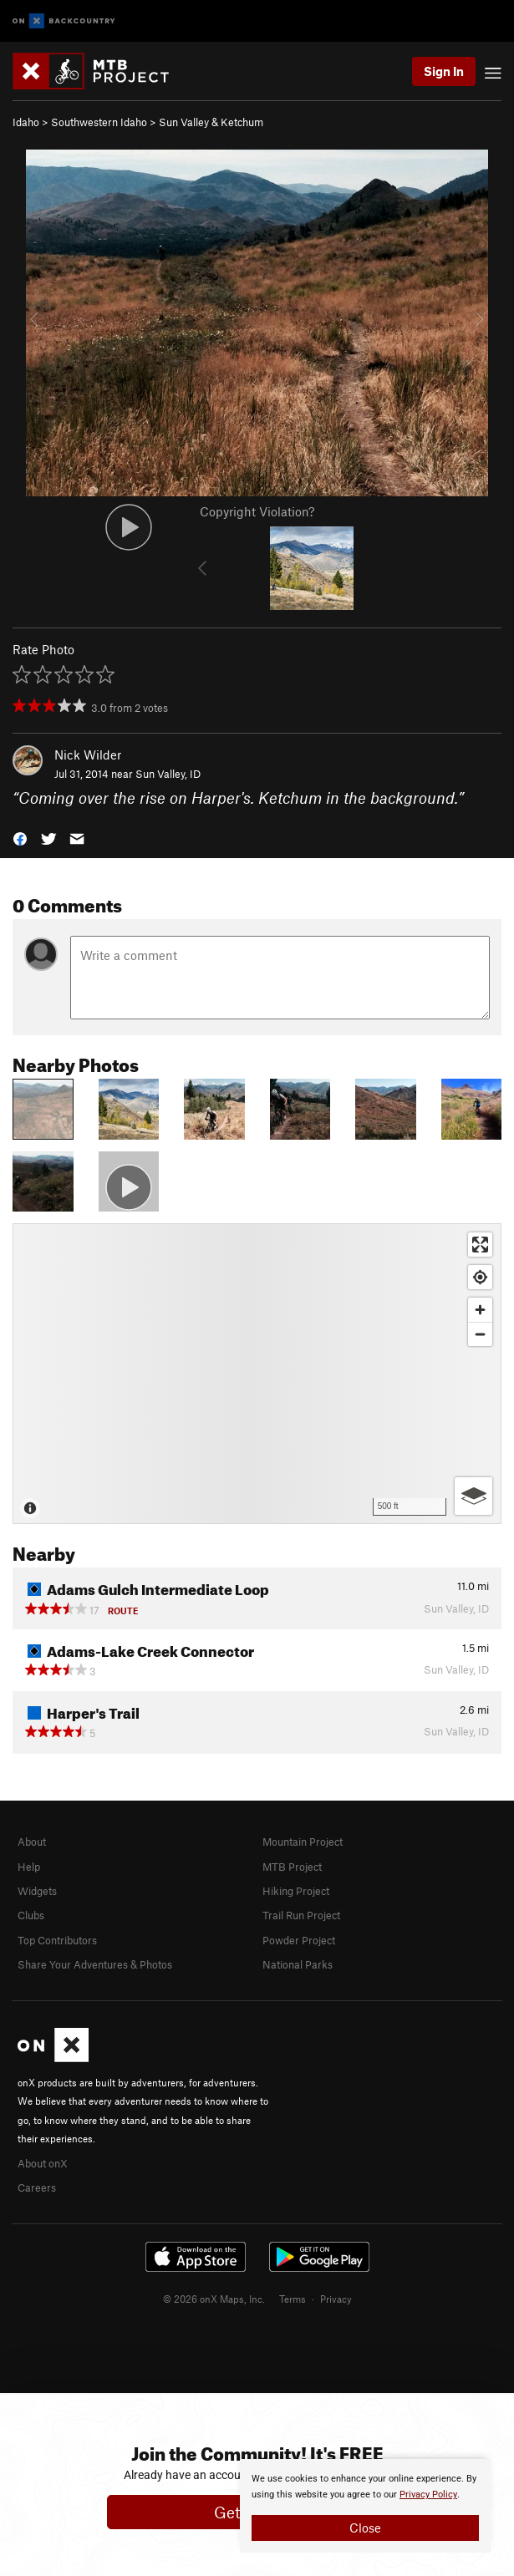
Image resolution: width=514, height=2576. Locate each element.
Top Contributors (57, 1940)
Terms (292, 2298)
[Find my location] (480, 1277)
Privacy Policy (428, 2494)
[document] (365, 2506)
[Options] (473, 1496)
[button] (20, 836)
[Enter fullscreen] (480, 1244)
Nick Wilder (87, 754)
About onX (43, 2163)
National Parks (297, 1964)
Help (29, 1866)
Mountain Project (302, 1841)
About (32, 1841)
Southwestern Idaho (99, 122)
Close (365, 2527)
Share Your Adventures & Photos (95, 1964)
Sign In (444, 71)
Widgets (37, 1891)
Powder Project (298, 1940)
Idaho (26, 122)
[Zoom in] (480, 1310)
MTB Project (292, 1866)
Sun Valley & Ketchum (211, 122)
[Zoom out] (480, 1334)
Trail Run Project (301, 1915)
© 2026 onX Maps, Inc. (214, 2298)
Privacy (336, 2298)
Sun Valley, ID (168, 773)
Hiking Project (295, 1891)
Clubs (31, 1915)
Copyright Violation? (257, 511)
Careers (37, 2187)
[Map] (257, 1373)
